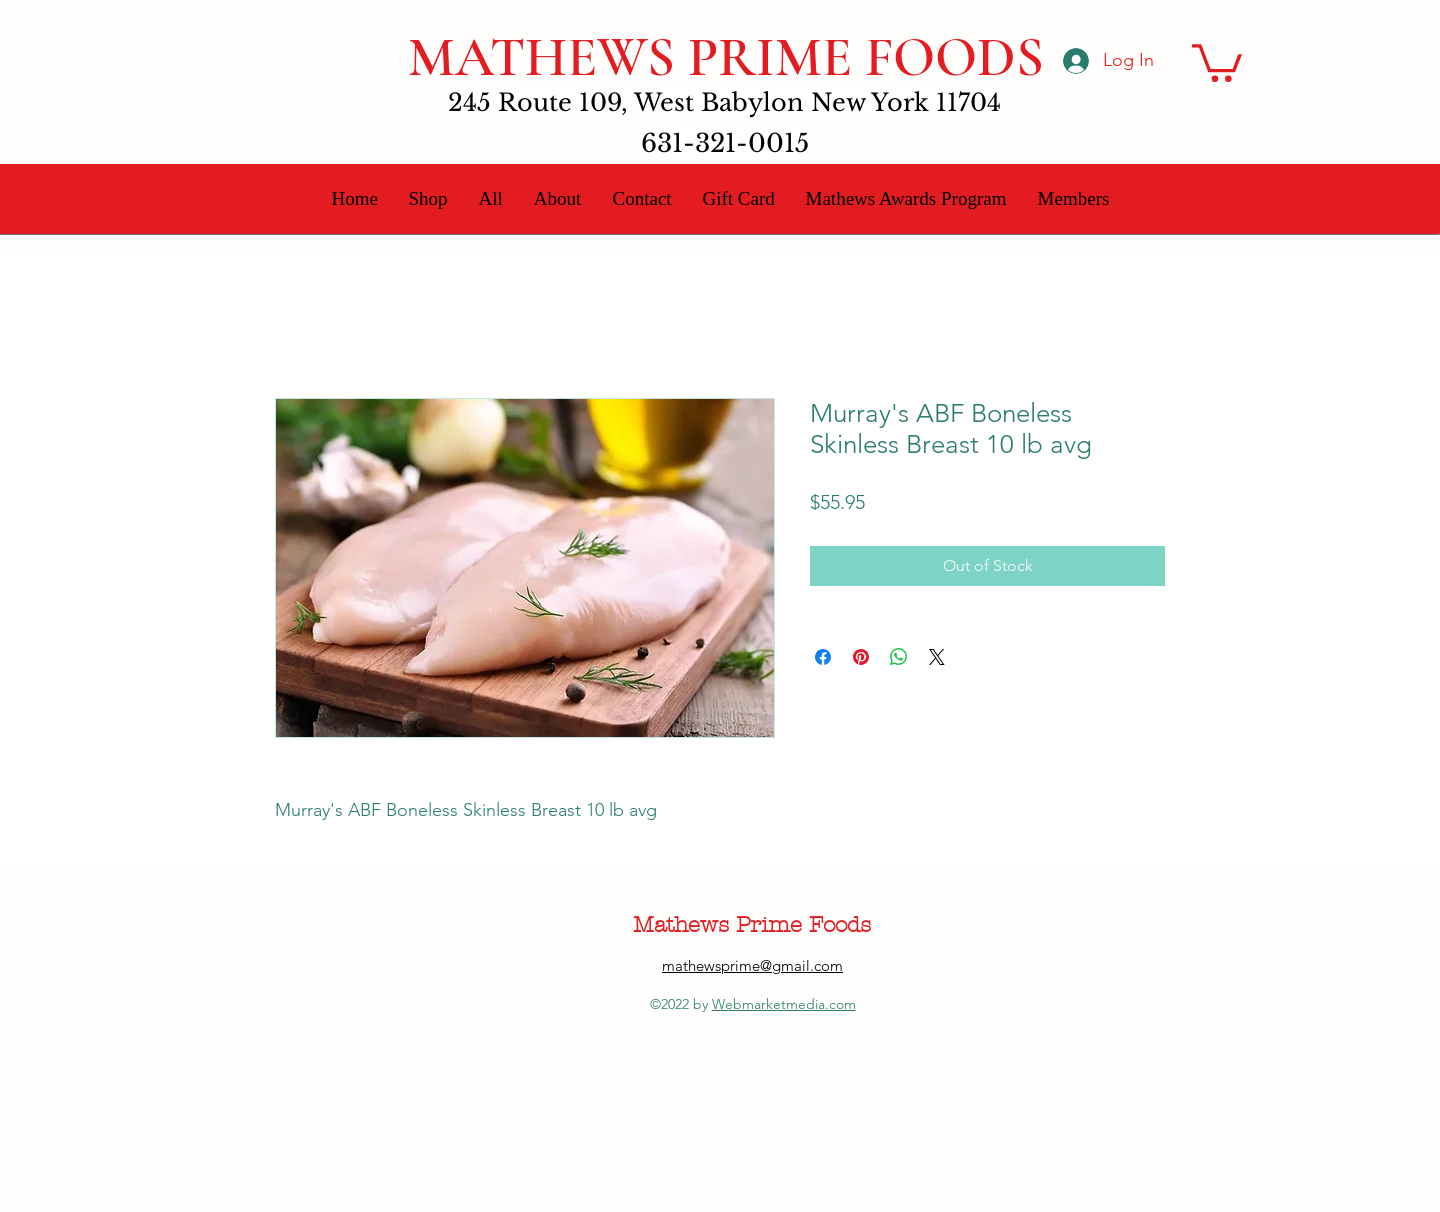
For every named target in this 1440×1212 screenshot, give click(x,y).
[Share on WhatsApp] (899, 657)
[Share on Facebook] (823, 657)
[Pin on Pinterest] (861, 657)
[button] (1217, 61)
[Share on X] (937, 657)
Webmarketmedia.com (784, 1004)
